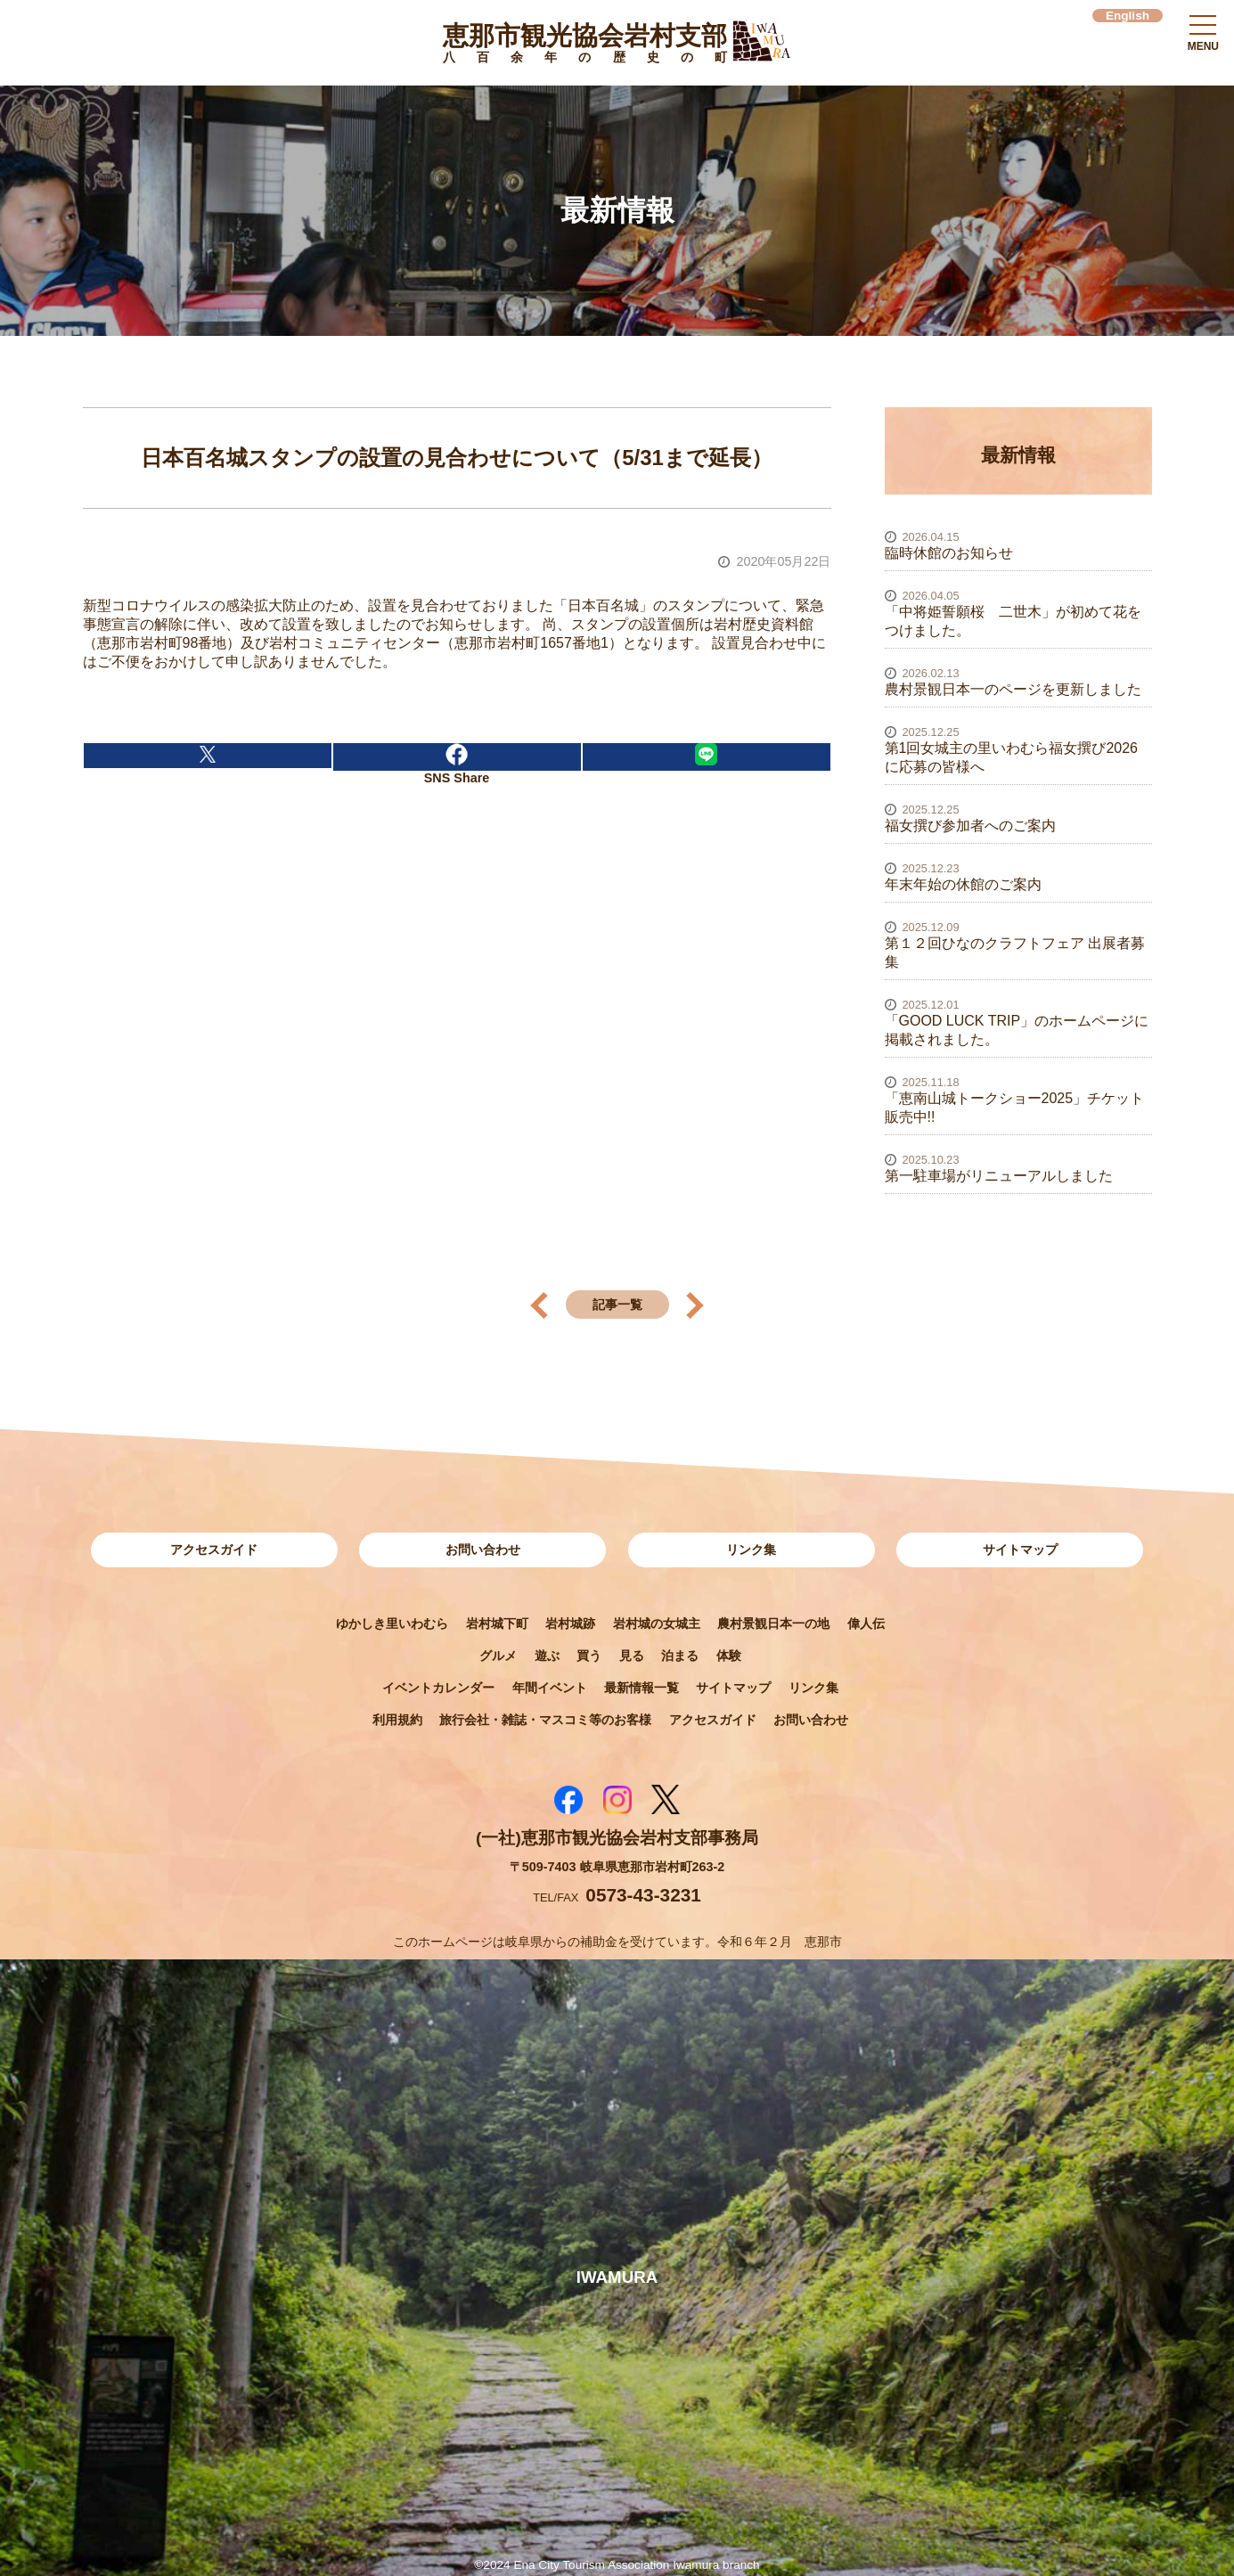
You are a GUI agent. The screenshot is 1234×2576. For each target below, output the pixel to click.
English (1127, 15)
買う (588, 1655)
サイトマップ (1020, 1549)
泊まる (680, 1655)
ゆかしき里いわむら (392, 1623)
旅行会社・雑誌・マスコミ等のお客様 (545, 1720)
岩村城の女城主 (656, 1623)
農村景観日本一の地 (773, 1623)
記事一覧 (617, 1304)
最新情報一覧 (641, 1688)
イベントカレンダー (438, 1688)
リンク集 (751, 1549)
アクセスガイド (213, 1549)
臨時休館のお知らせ (949, 552)
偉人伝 (866, 1623)
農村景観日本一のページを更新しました (1013, 689)
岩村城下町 (497, 1623)
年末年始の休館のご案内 (963, 884)
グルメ (498, 1655)
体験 (728, 1655)
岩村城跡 (570, 1623)
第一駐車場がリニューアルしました (999, 1175)
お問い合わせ (482, 1549)
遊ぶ (547, 1655)
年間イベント (549, 1688)
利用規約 (397, 1720)
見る (631, 1655)
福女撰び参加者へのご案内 (970, 825)
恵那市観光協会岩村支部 (585, 46)
